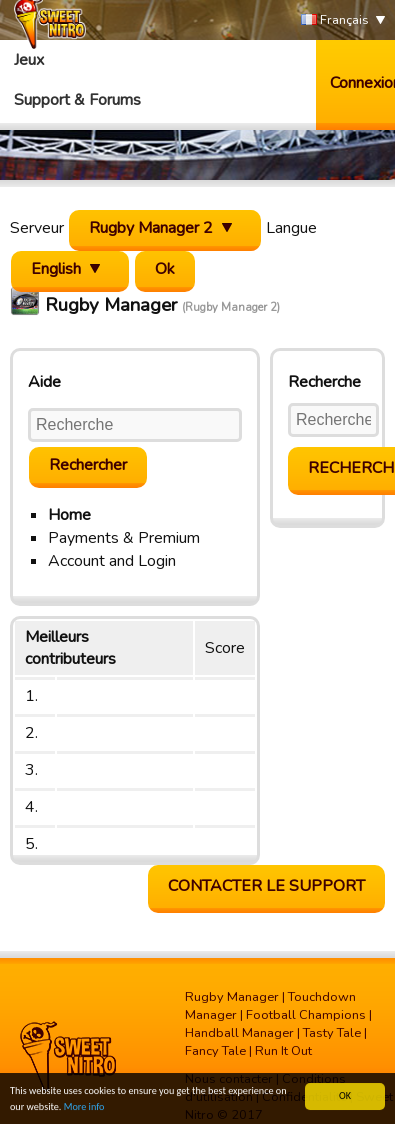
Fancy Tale (215, 1051)
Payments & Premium (124, 538)
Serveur (37, 228)
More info (84, 1116)
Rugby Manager (232, 997)
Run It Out (283, 1051)
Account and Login (112, 561)
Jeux (29, 60)
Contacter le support (266, 886)
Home (69, 515)
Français (335, 20)
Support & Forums (77, 100)
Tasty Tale (332, 1033)
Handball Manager (239, 1033)
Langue (291, 228)
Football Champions (306, 1015)
